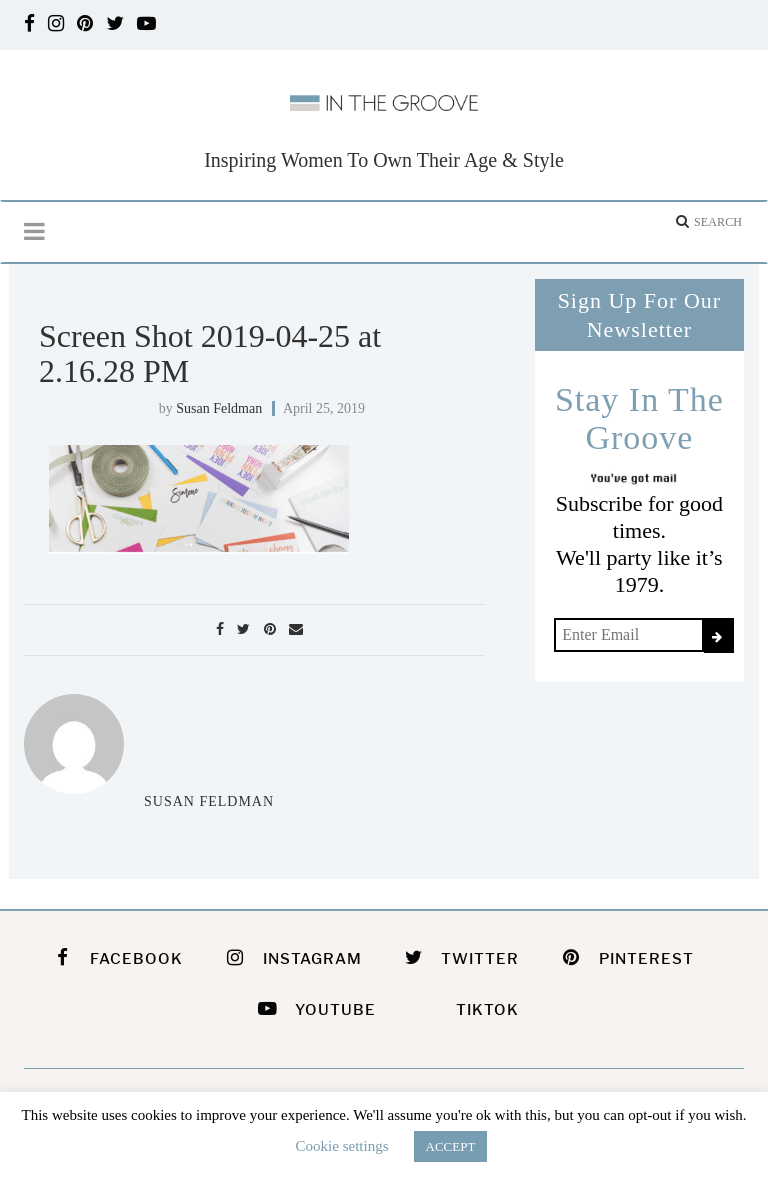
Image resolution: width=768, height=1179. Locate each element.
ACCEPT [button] (451, 1146)
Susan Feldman (219, 408)
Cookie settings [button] (342, 1146)
